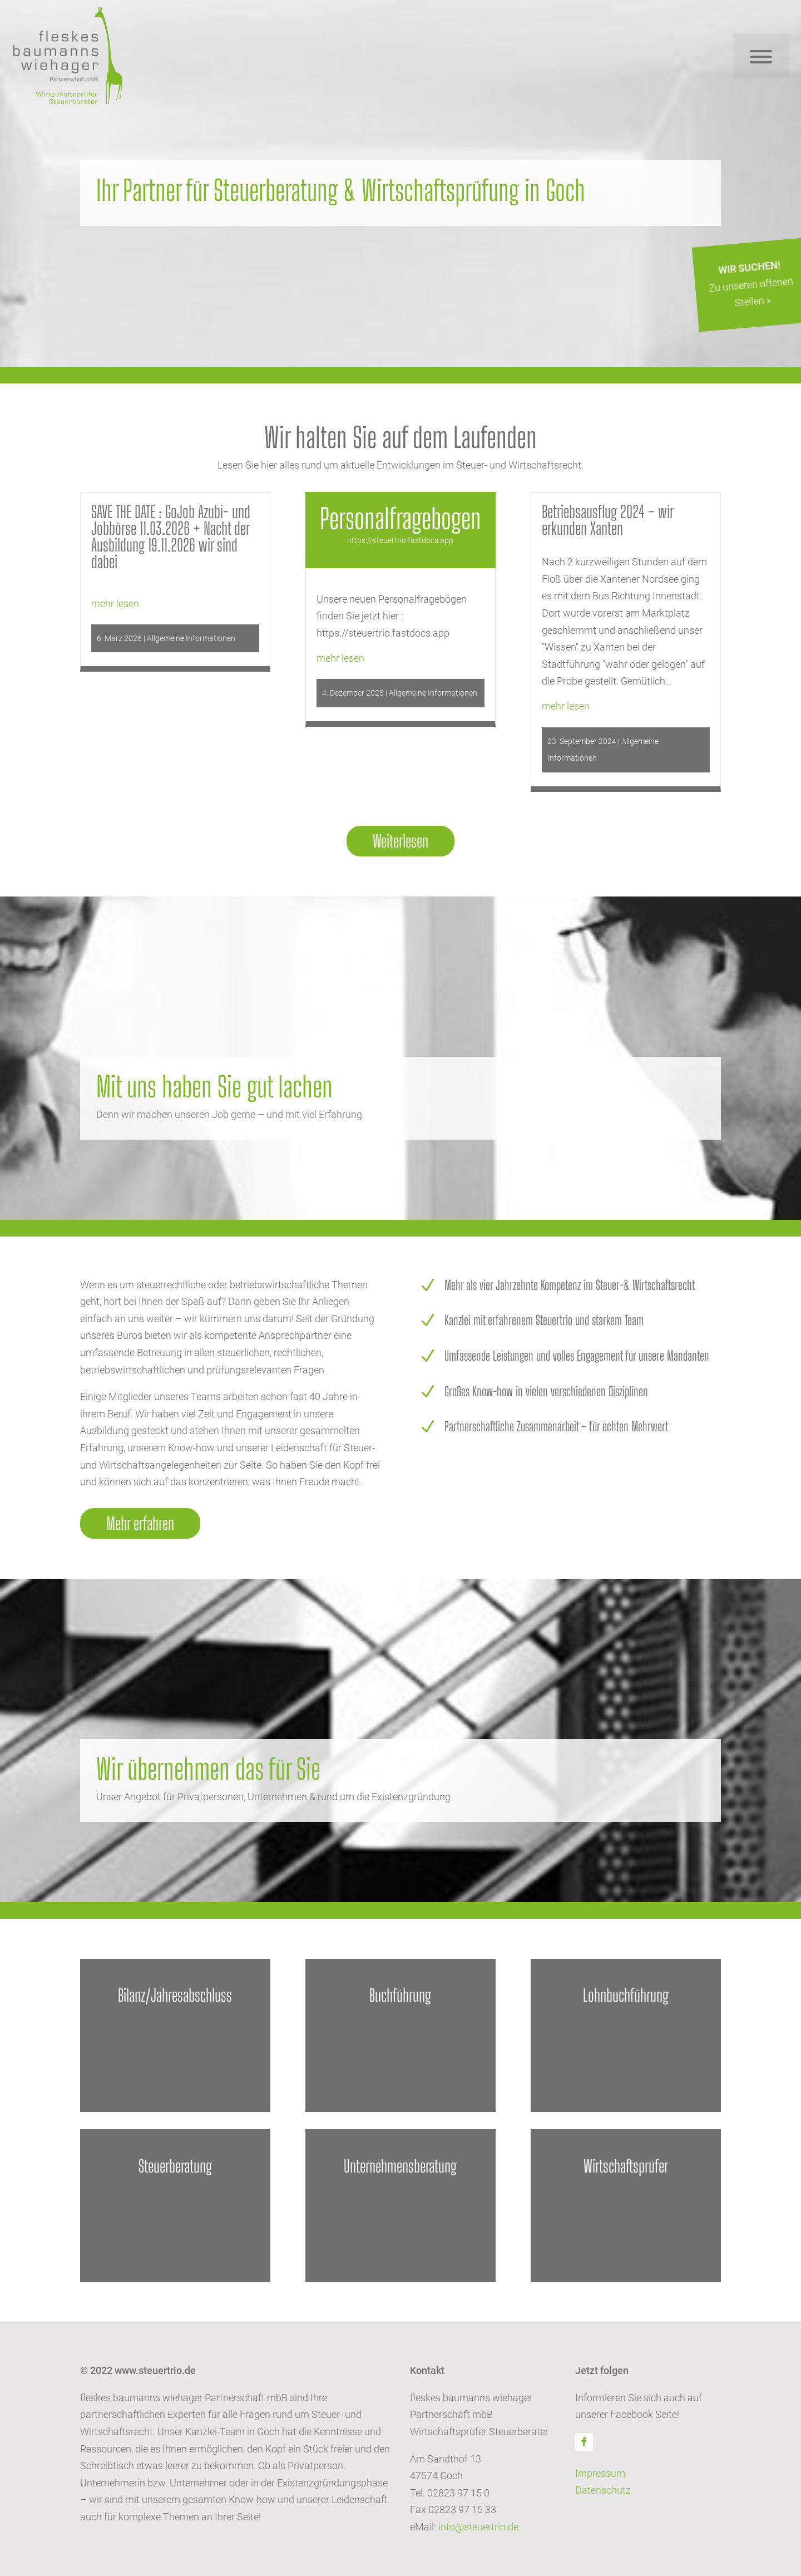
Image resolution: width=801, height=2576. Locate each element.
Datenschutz (603, 2490)
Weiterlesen (400, 841)
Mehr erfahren (140, 1523)
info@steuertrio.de (478, 2527)
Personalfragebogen (400, 518)
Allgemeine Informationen (191, 638)
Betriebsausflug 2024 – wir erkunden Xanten (607, 519)
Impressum (600, 2473)
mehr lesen (115, 603)
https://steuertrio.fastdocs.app (400, 540)
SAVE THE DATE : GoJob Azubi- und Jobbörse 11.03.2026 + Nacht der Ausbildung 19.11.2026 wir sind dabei (170, 536)
